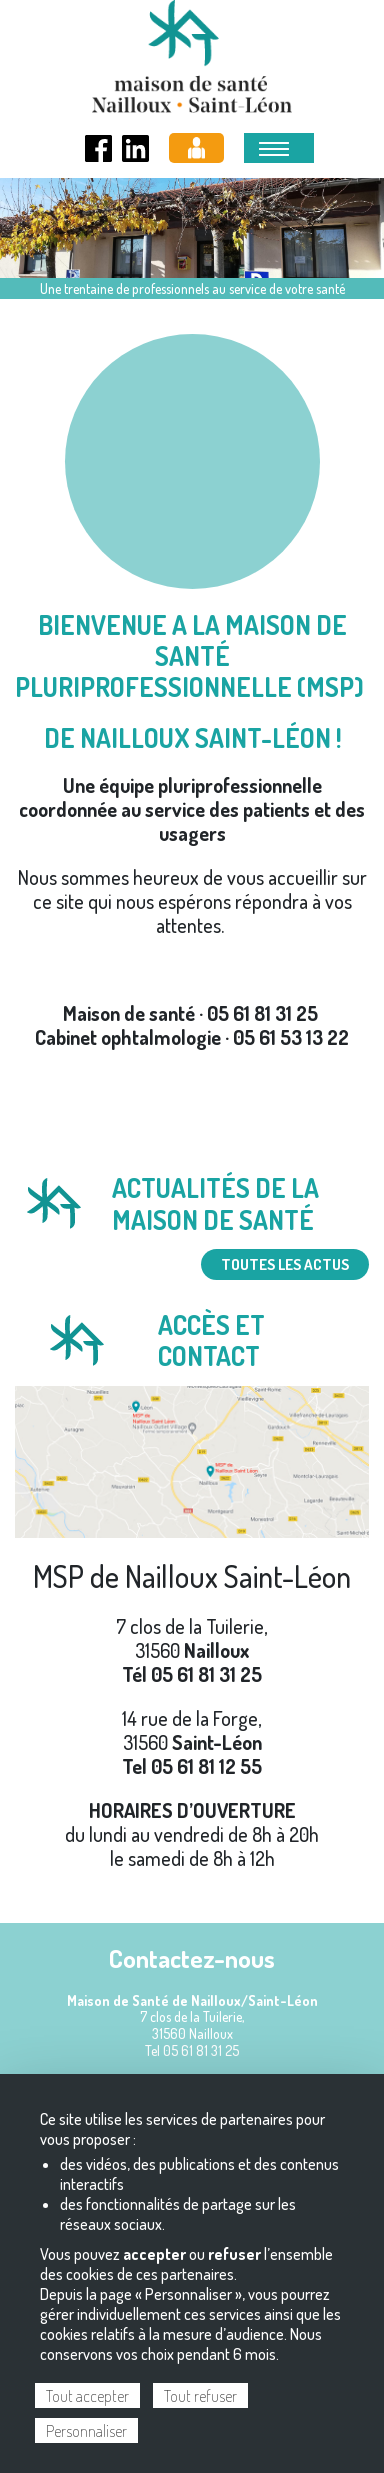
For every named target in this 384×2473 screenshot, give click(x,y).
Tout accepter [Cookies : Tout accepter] (87, 2396)
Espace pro (196, 148)
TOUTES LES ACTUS (285, 1264)
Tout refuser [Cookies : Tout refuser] (200, 2396)
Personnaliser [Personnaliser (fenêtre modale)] (86, 2431)
